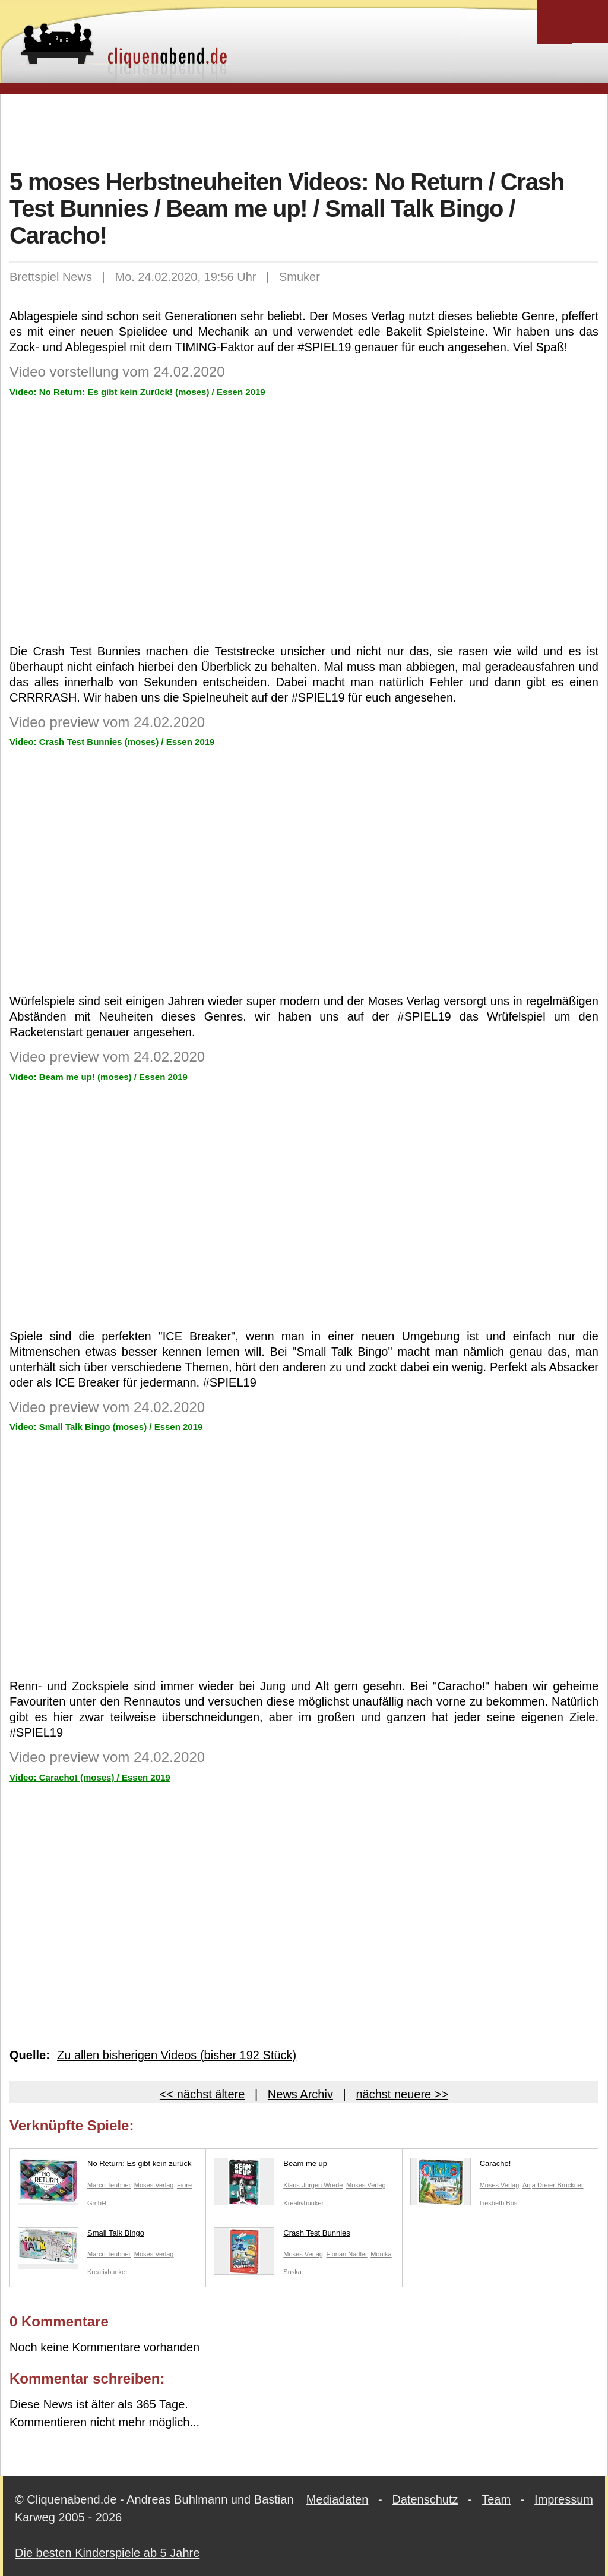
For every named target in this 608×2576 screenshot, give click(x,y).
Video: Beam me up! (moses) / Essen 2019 (99, 1077)
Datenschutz (425, 2499)
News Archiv (300, 2094)
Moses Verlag (154, 2185)
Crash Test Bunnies (282, 2235)
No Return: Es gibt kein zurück (105, 2166)
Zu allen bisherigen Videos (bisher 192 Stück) (176, 2055)
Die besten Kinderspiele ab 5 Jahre (107, 2552)
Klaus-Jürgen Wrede (313, 2185)
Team (496, 2499)
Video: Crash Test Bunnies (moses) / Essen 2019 (112, 742)
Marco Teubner (109, 2185)
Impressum (563, 2499)
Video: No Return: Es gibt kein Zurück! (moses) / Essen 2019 (137, 392)
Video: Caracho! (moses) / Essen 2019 (90, 1777)
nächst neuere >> (402, 2094)
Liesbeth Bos (499, 2202)
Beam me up (270, 2166)
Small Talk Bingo (81, 2235)
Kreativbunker (303, 2202)
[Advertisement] (304, 130)
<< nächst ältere (202, 2094)
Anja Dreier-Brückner (553, 2185)
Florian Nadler (347, 2254)
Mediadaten (337, 2499)
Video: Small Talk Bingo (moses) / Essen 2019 (106, 1427)
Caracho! (460, 2166)
